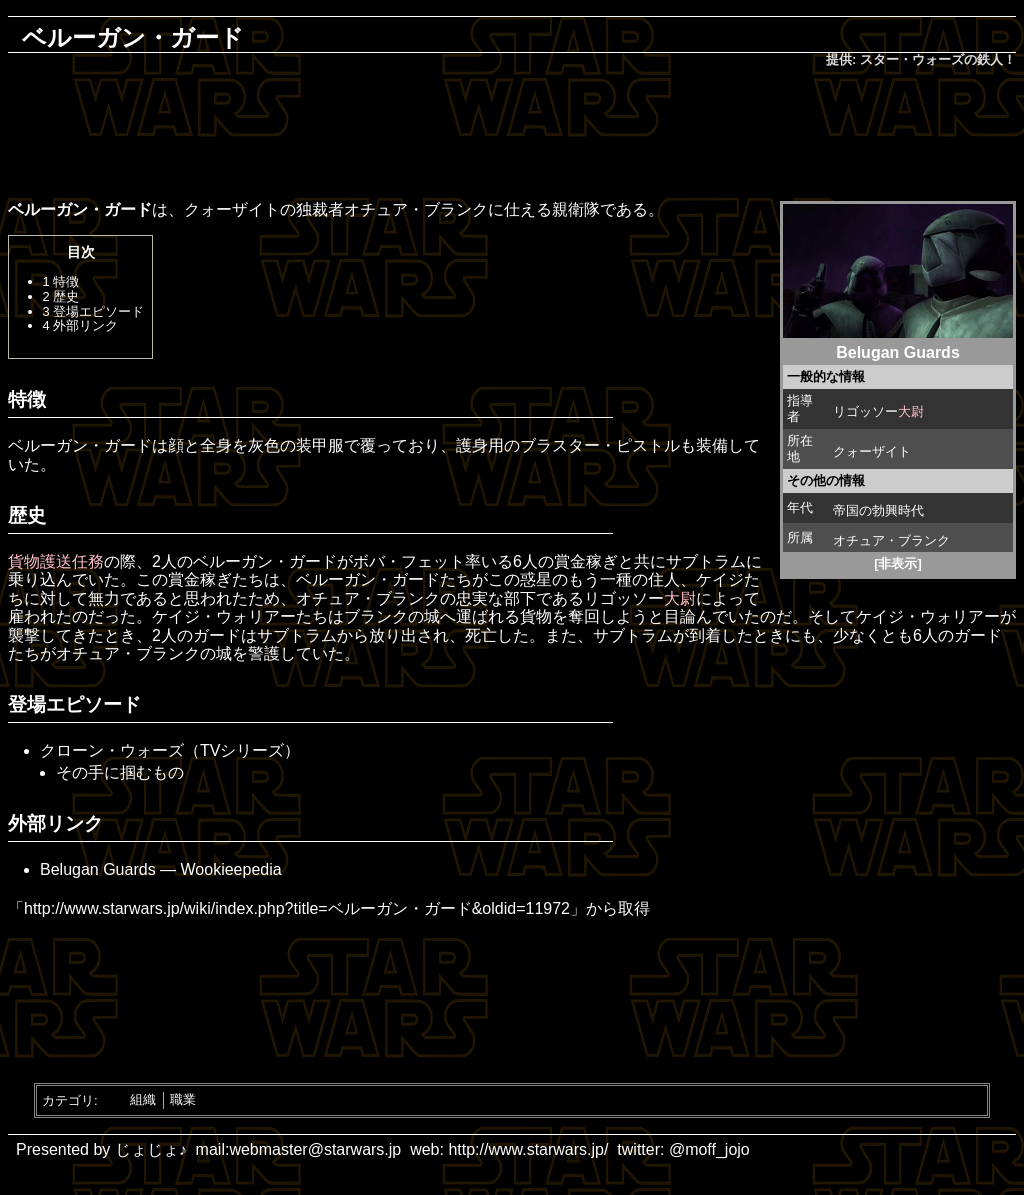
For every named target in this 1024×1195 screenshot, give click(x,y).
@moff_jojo (709, 1149)
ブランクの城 (392, 616)
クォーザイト (872, 451)
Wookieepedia (231, 869)
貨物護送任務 (56, 561)
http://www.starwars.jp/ (528, 1149)
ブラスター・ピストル (600, 445)
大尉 (911, 411)
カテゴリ (68, 1099)
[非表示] (898, 563)
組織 (143, 1099)
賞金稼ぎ (586, 561)
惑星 (536, 579)
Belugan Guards (100, 869)
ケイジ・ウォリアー (224, 616)
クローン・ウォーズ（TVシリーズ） (170, 750)
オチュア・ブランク (891, 540)
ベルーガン (233, 561)
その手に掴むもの (120, 772)
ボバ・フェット (409, 561)
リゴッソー (865, 411)
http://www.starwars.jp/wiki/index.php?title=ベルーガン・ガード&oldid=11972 (297, 908)
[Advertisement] (512, 136)
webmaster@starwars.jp (315, 1149)
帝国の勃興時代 (878, 510)
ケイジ (720, 579)
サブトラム (706, 561)
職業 (183, 1099)
